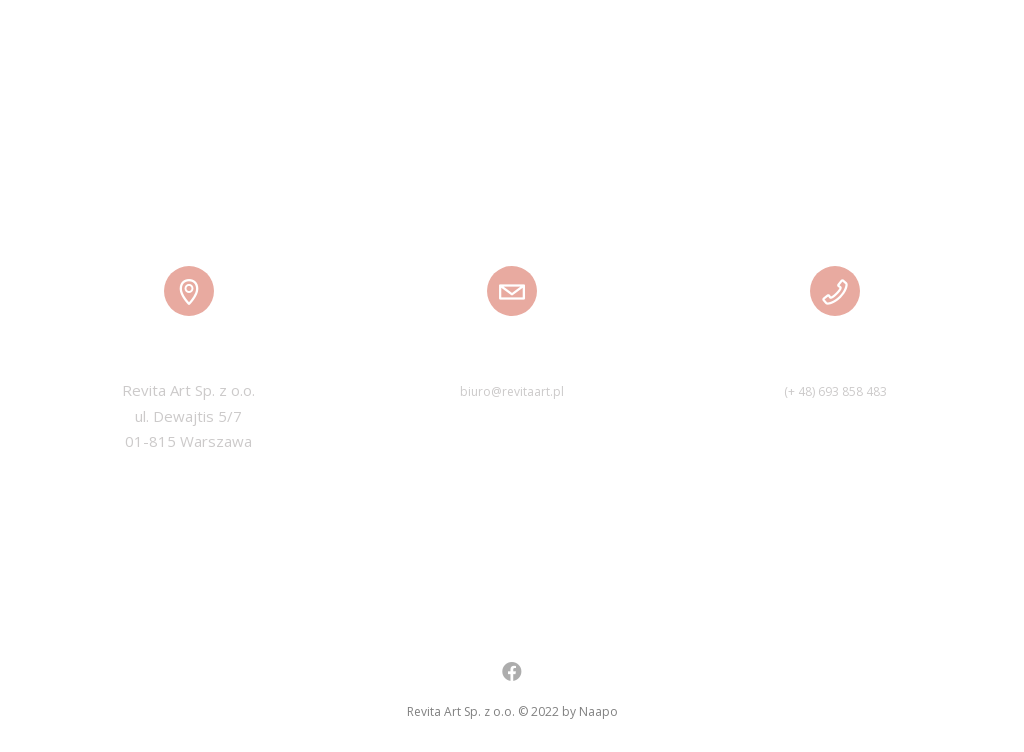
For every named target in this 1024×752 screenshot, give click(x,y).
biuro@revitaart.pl (512, 391)
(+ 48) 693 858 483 (835, 391)
